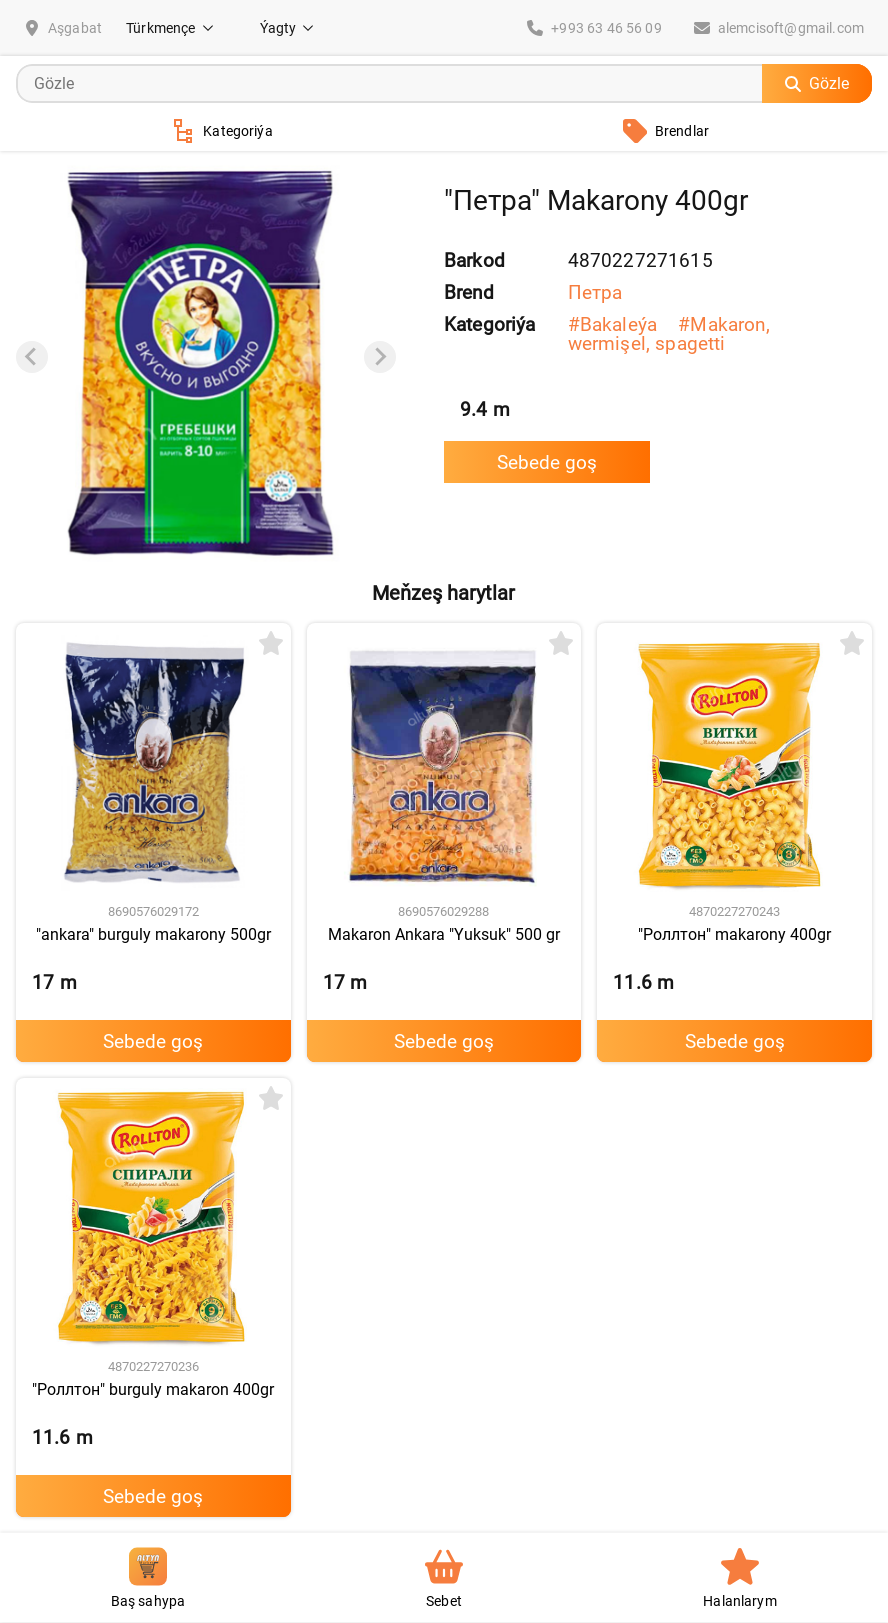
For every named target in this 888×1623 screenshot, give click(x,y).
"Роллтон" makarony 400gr (734, 934)
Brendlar (666, 131)
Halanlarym (740, 1578)
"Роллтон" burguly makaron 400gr (153, 1389)
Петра (595, 292)
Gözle (817, 83)
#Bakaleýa (615, 324)
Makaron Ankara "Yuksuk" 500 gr (444, 934)
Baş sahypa (148, 1578)
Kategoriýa (222, 131)
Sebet (444, 1578)
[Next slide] (380, 357)
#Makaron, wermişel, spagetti (669, 334)
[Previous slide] (32, 357)
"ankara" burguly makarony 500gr (153, 934)
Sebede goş (547, 462)
